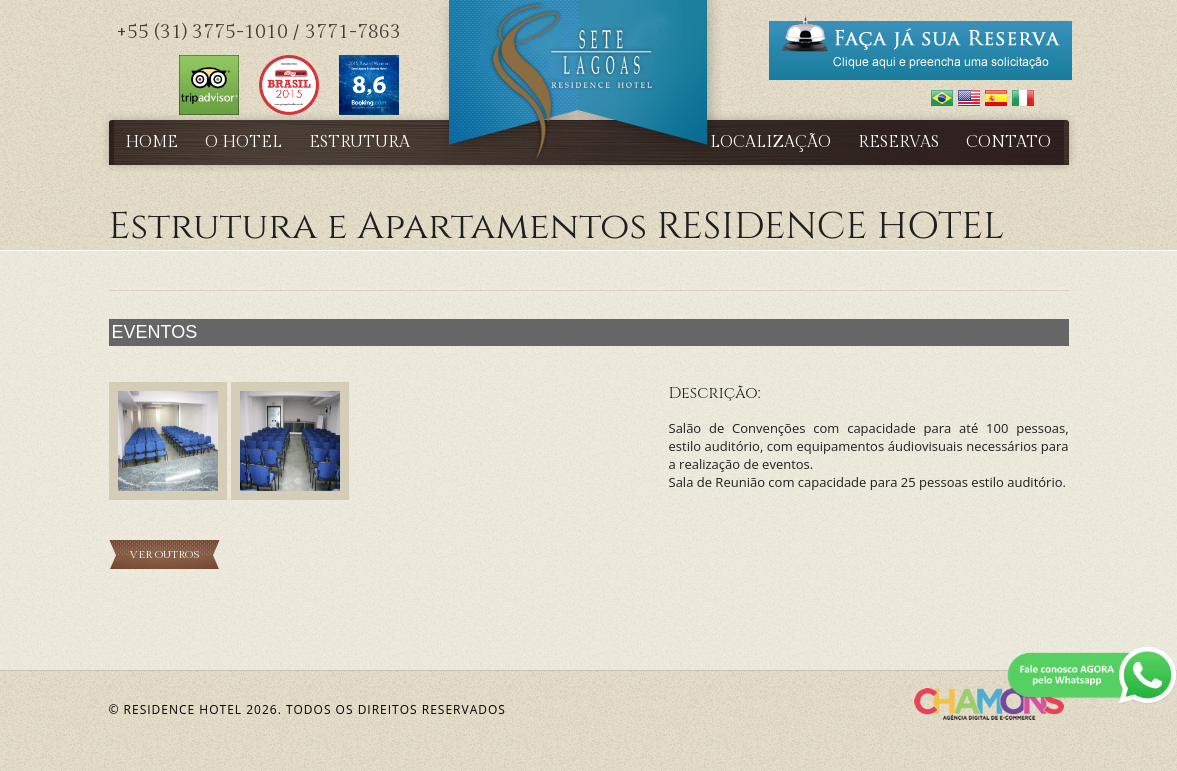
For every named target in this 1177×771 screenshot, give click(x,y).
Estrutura (359, 142)
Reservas (898, 142)
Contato (1008, 142)
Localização (770, 142)
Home (151, 142)
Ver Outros (164, 554)
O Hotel (243, 142)
